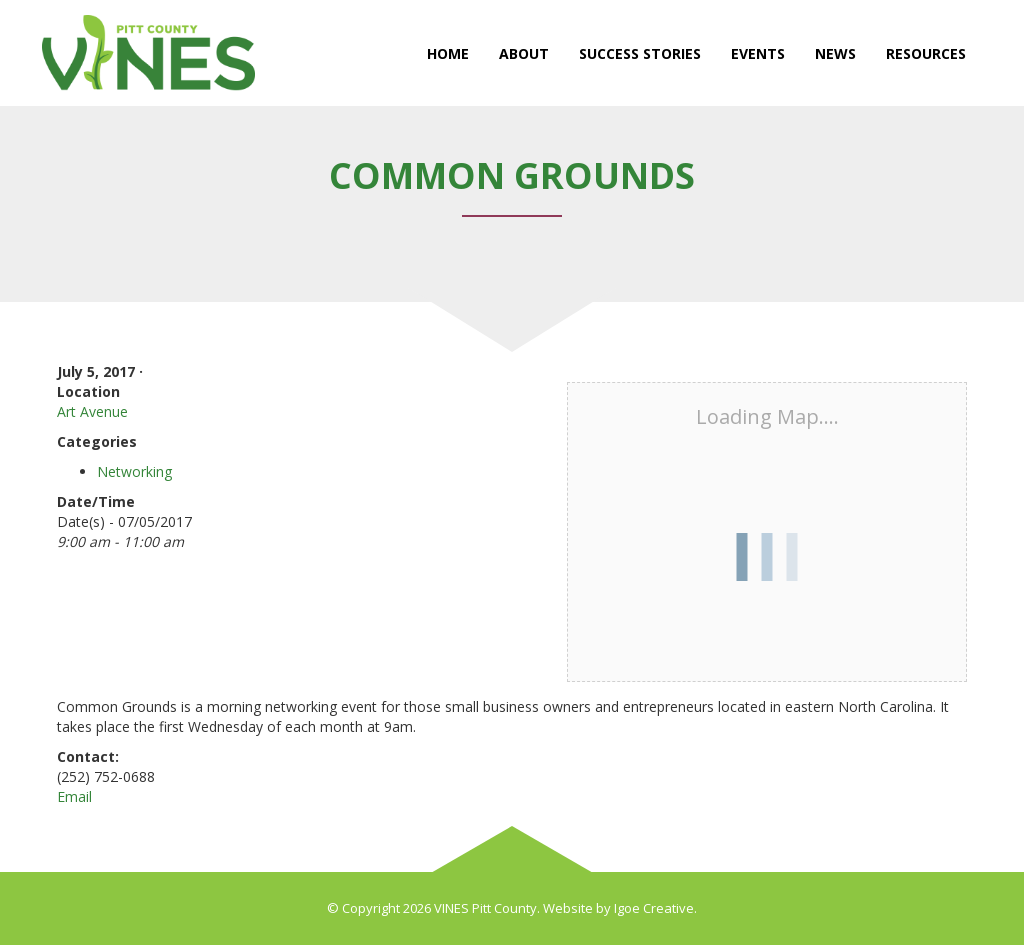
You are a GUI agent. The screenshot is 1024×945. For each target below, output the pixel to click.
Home (448, 53)
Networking (134, 471)
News (835, 53)
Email (74, 796)
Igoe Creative (654, 908)
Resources (926, 53)
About (524, 53)
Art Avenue (92, 411)
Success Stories (640, 53)
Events (758, 53)
